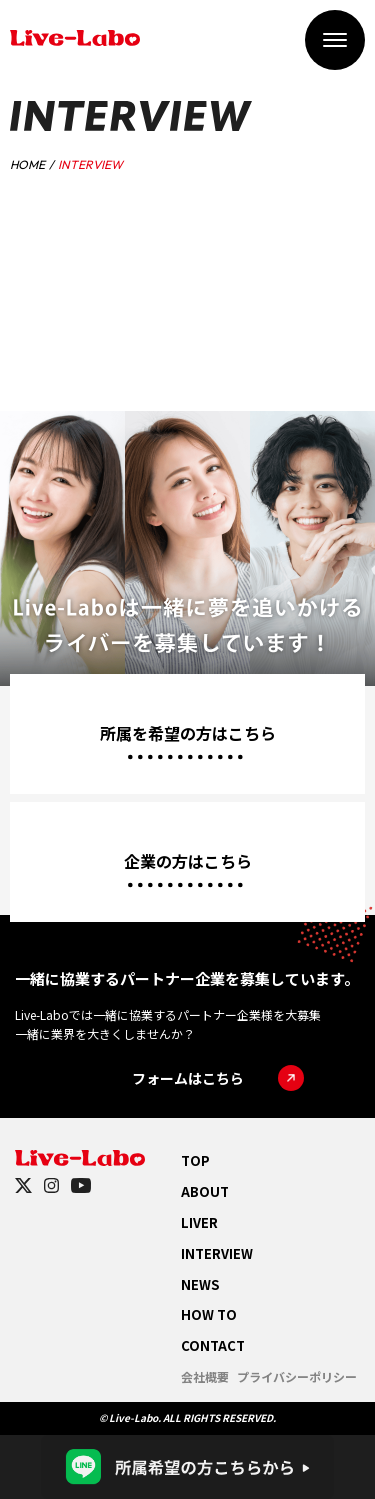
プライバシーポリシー (297, 1376)
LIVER (199, 1222)
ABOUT (205, 1191)
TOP (195, 1160)
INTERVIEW (217, 1253)
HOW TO (209, 1314)
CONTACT (213, 1345)
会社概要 (205, 1376)
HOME (27, 164)
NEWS (200, 1284)
